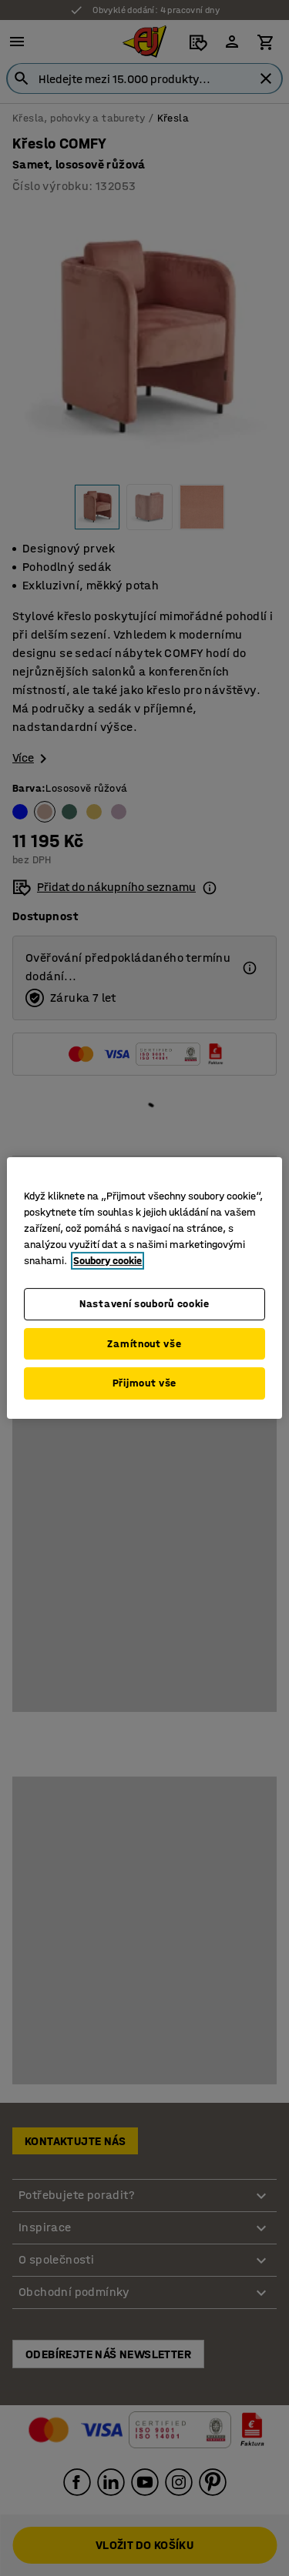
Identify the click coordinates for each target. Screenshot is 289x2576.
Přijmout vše (144, 1383)
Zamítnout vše (144, 1343)
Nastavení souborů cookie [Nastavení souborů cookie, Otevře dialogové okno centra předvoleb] (144, 1303)
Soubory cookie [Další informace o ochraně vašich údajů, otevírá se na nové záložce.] (107, 1260)
